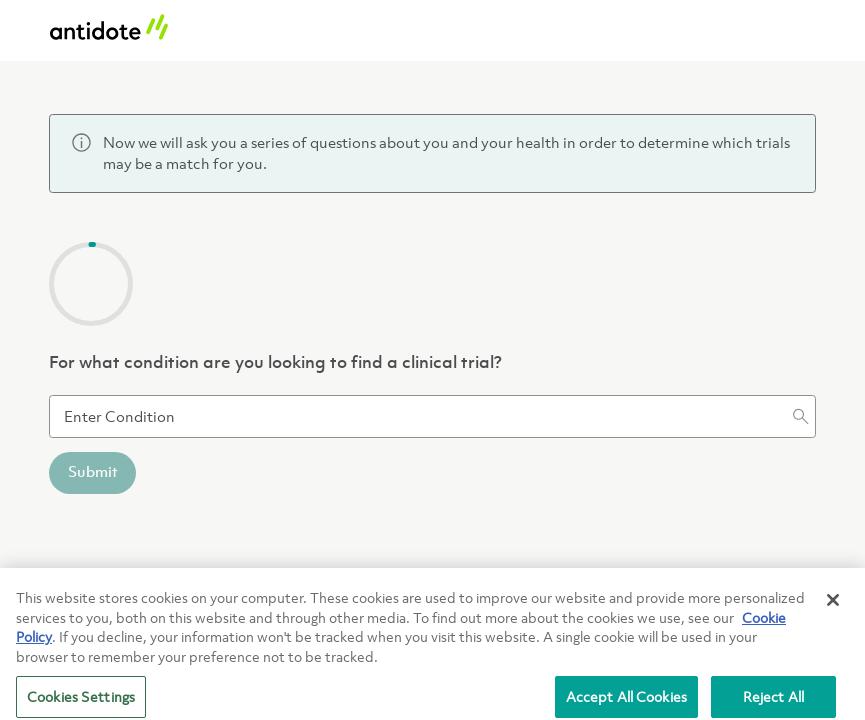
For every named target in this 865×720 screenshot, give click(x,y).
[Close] (833, 606)
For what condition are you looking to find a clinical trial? (275, 363)
